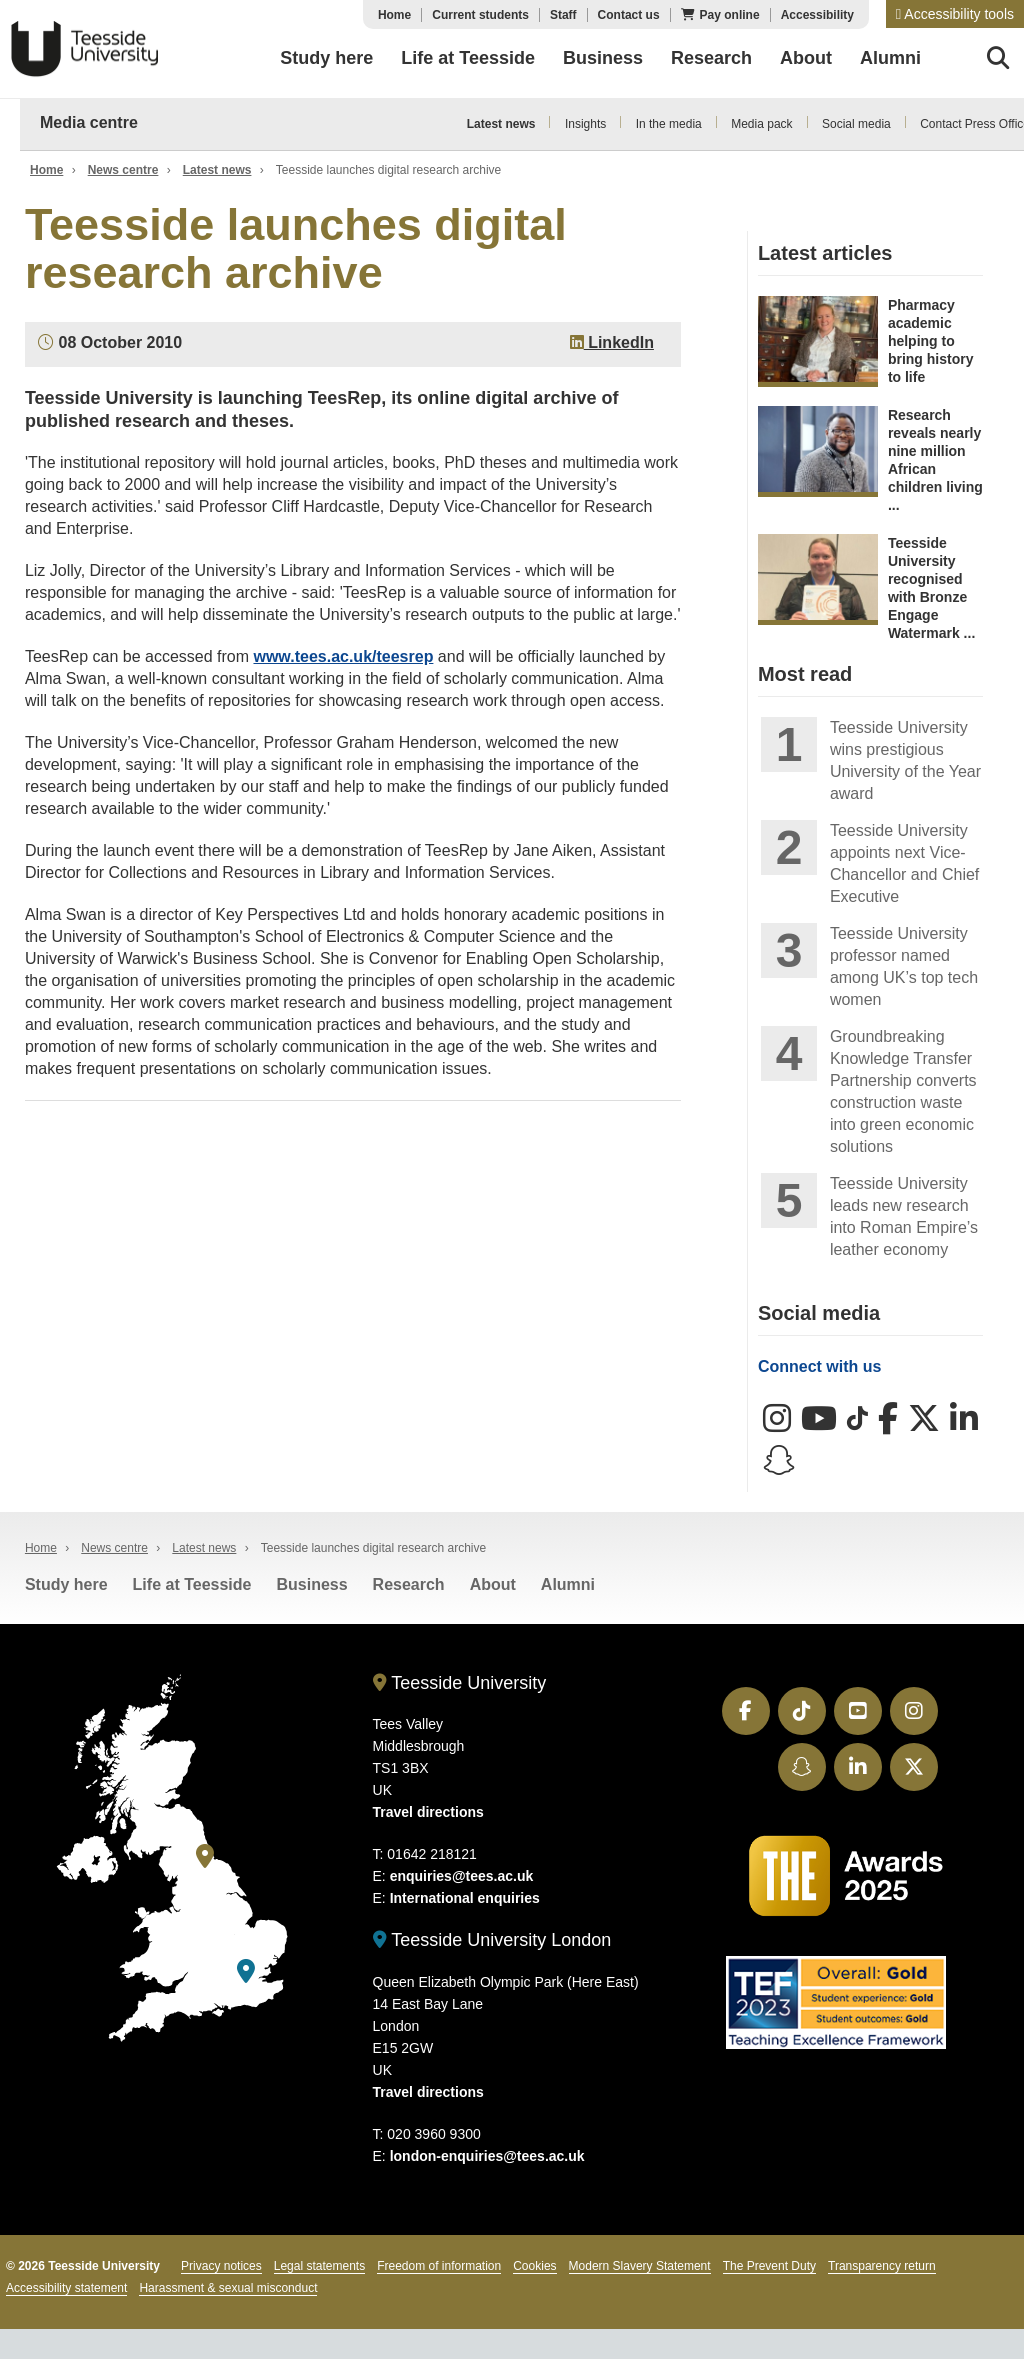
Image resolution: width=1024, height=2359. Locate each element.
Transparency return (882, 2266)
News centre (123, 170)
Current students (480, 15)
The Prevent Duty (769, 2266)
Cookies (534, 2266)
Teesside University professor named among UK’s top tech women (904, 966)
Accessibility (817, 15)
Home (394, 15)
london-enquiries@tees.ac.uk (487, 2156)
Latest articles (825, 253)
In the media (669, 124)
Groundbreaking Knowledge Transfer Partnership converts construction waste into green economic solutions (903, 1091)
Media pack (761, 124)
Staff (563, 15)
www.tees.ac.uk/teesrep (343, 656)
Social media (856, 124)
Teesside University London (492, 1940)
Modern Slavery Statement (640, 2266)
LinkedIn (612, 342)
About (493, 1584)
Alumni (568, 1584)
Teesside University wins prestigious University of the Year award (905, 760)
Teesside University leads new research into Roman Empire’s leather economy (904, 1216)
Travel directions (428, 1812)
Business (311, 1584)
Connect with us (820, 1366)
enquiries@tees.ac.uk (462, 1876)
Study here (66, 1584)
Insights (585, 124)
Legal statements (319, 2266)
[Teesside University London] (246, 1971)
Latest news (501, 124)
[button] (955, 14)
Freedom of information (439, 2266)
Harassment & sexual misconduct (228, 2288)
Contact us (629, 15)
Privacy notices (221, 2266)
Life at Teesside (192, 1584)
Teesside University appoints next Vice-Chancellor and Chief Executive (904, 863)
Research (409, 1584)
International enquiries (465, 1898)
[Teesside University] (205, 1856)
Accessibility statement (66, 2288)
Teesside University (85, 49)
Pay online (730, 15)
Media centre (89, 122)
